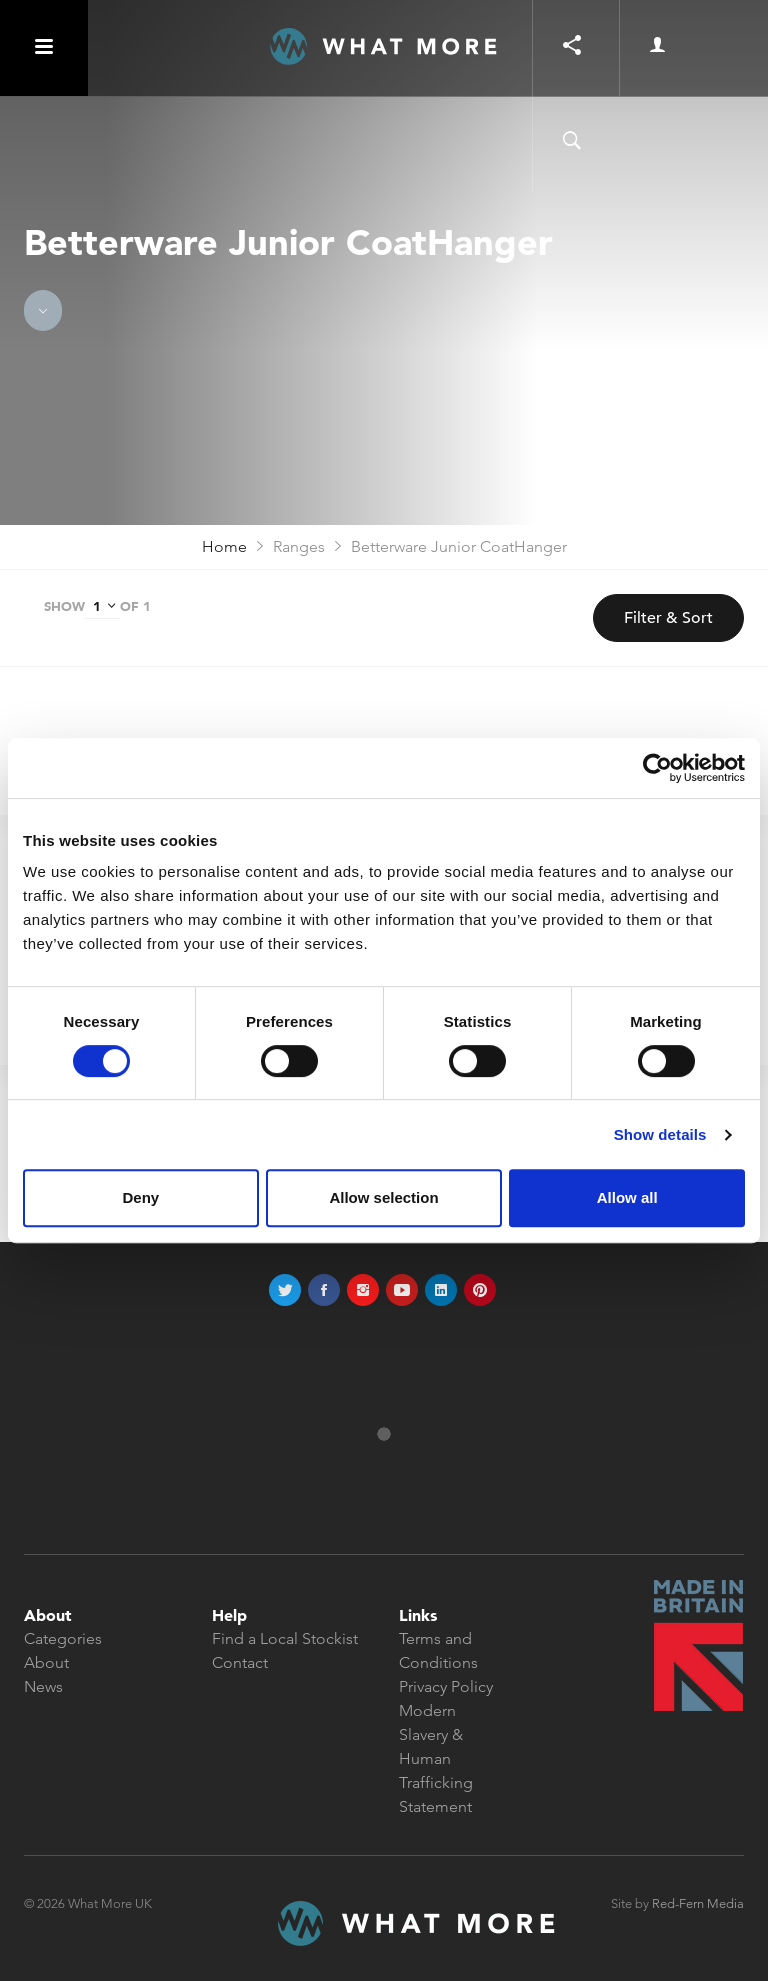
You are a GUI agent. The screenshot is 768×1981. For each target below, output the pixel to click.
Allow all (627, 1197)
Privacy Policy (446, 1686)
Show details (660, 1134)
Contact (240, 1662)
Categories (63, 1638)
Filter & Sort (668, 618)
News (43, 1686)
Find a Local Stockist (285, 1638)
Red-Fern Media (698, 1903)
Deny (140, 1197)
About (46, 1662)
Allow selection (383, 1197)
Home (224, 546)
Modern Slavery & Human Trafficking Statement (436, 1758)
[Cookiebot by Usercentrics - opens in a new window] (657, 768)
